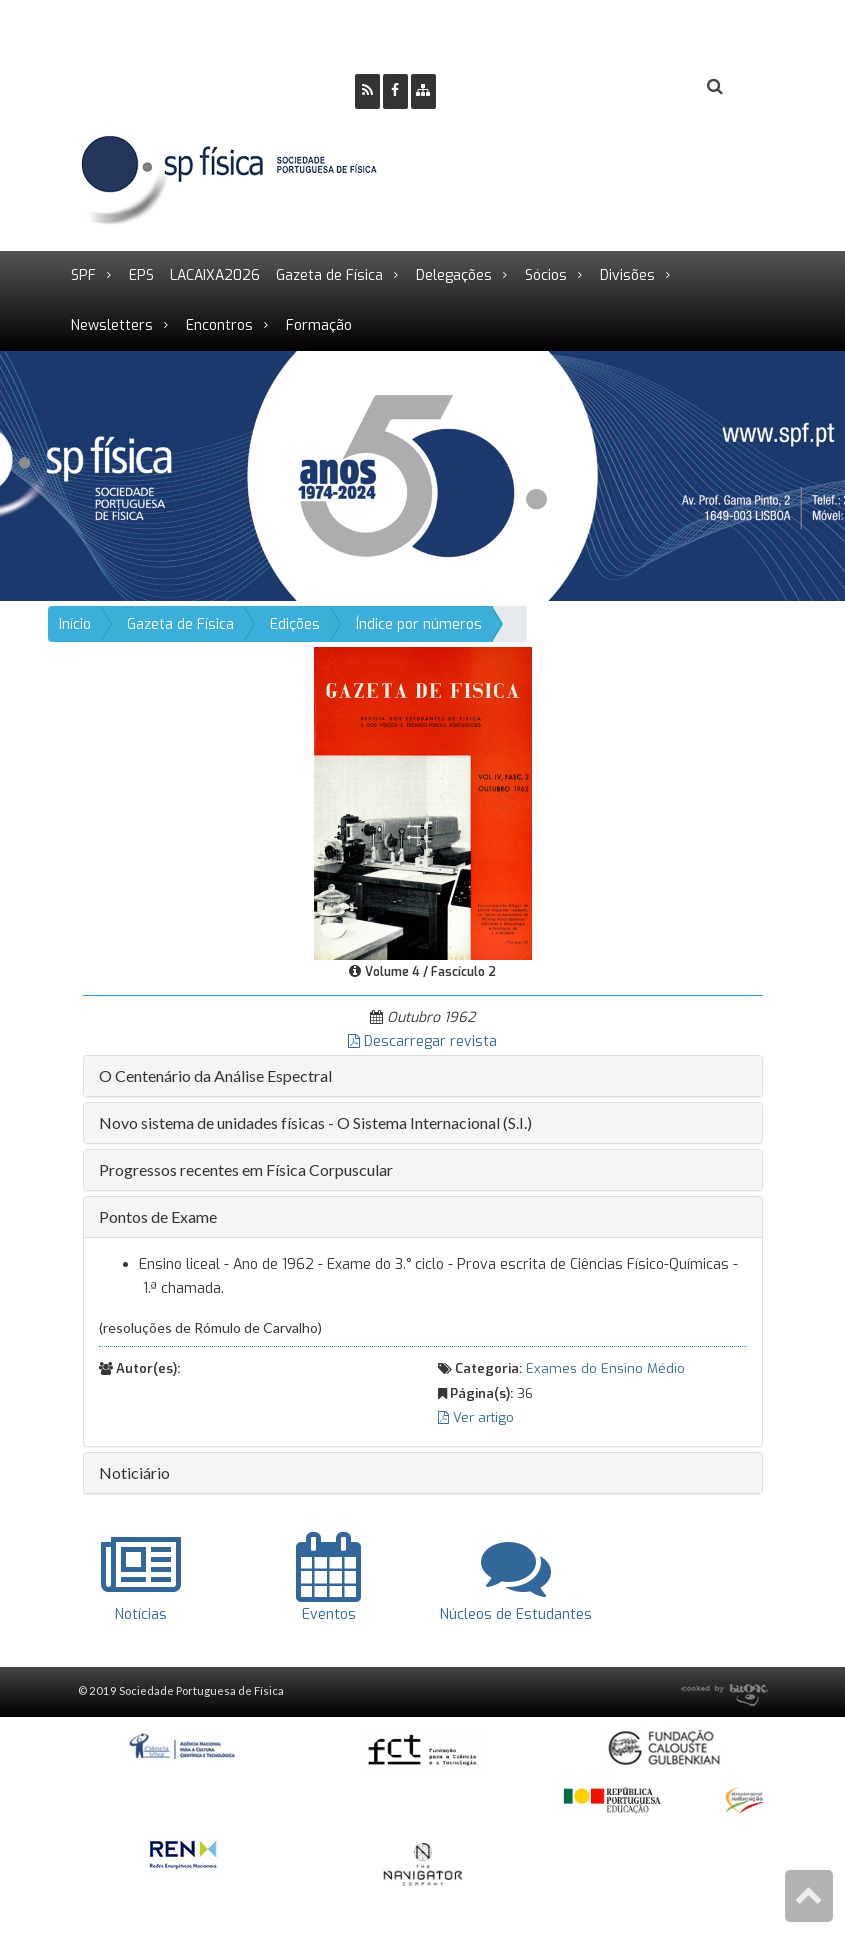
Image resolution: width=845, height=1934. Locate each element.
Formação (319, 325)
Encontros (219, 325)
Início (75, 624)
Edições (295, 624)
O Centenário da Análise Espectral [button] (215, 1075)
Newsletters (112, 325)
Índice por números (419, 624)
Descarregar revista (422, 1041)
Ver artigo (476, 1417)
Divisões (627, 275)
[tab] (423, 1076)
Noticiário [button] (134, 1472)
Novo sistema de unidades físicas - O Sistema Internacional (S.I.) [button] (315, 1122)
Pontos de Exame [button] (158, 1216)
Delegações (454, 275)
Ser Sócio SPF (519, 87)
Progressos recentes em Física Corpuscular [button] (246, 1169)
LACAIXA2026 (215, 275)
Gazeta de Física (329, 275)
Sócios (546, 275)
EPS (141, 275)
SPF (83, 275)
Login (634, 87)
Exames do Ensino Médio (605, 1368)
